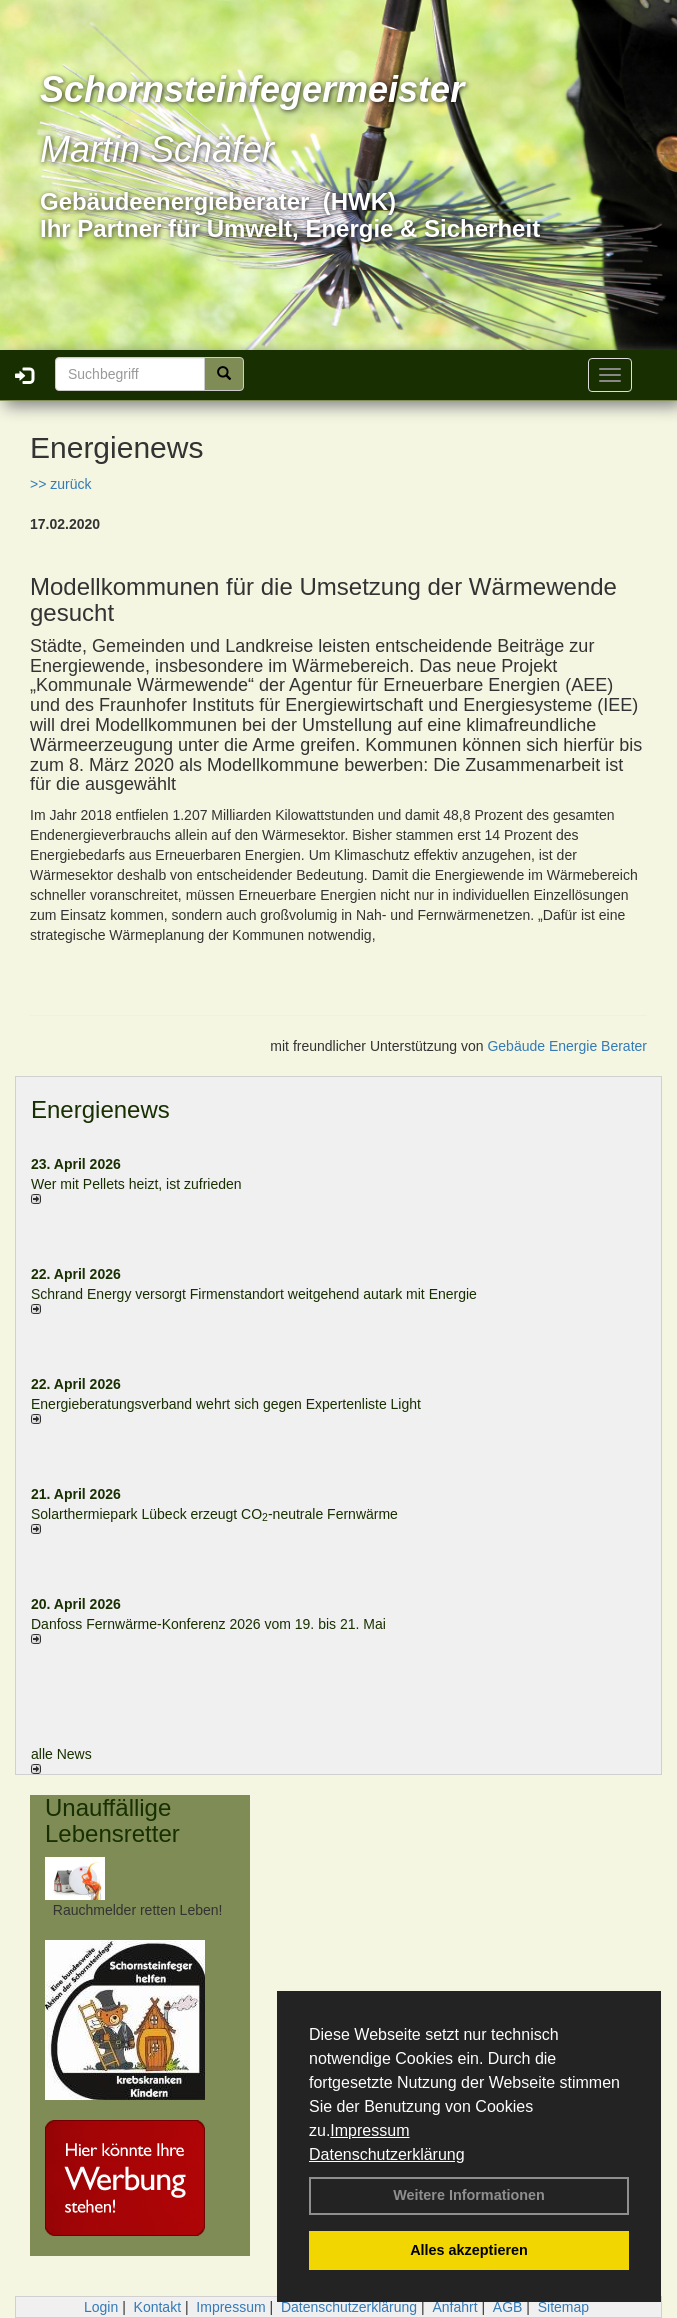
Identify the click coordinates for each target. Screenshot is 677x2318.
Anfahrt (454, 2307)
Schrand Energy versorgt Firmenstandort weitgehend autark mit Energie (254, 1294)
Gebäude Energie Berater (567, 1046)
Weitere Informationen (469, 2195)
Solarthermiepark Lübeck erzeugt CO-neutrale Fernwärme (214, 1514)
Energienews (100, 1109)
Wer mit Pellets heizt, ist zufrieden (136, 1184)
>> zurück (60, 484)
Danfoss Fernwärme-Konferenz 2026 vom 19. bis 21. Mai (208, 1624)
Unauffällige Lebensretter (112, 1820)
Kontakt (157, 2307)
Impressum (369, 2130)
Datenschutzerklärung (387, 2154)
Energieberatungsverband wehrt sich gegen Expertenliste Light (226, 1404)
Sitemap (563, 2307)
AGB (508, 2307)
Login (101, 2307)
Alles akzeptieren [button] (469, 2250)
